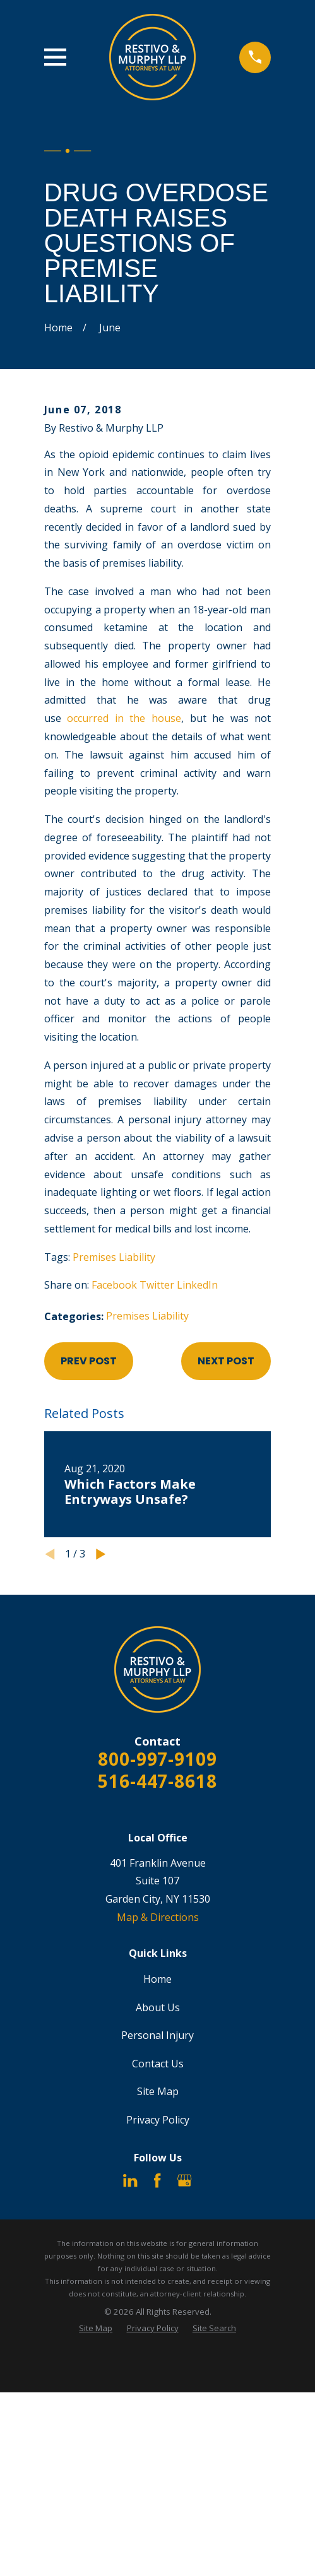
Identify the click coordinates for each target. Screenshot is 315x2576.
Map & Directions (158, 1917)
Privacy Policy (157, 2120)
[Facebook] (157, 2180)
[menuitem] (95, 2328)
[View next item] (101, 1554)
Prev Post (89, 1361)
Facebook (114, 1285)
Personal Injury (157, 2035)
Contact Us (158, 2064)
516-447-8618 (157, 1781)
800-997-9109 (157, 1759)
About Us (158, 2007)
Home (157, 1979)
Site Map (158, 2091)
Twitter (157, 1285)
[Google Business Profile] (184, 2180)
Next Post (226, 1361)
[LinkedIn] (130, 2180)
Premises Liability (114, 1257)
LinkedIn (197, 1285)
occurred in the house (124, 718)
